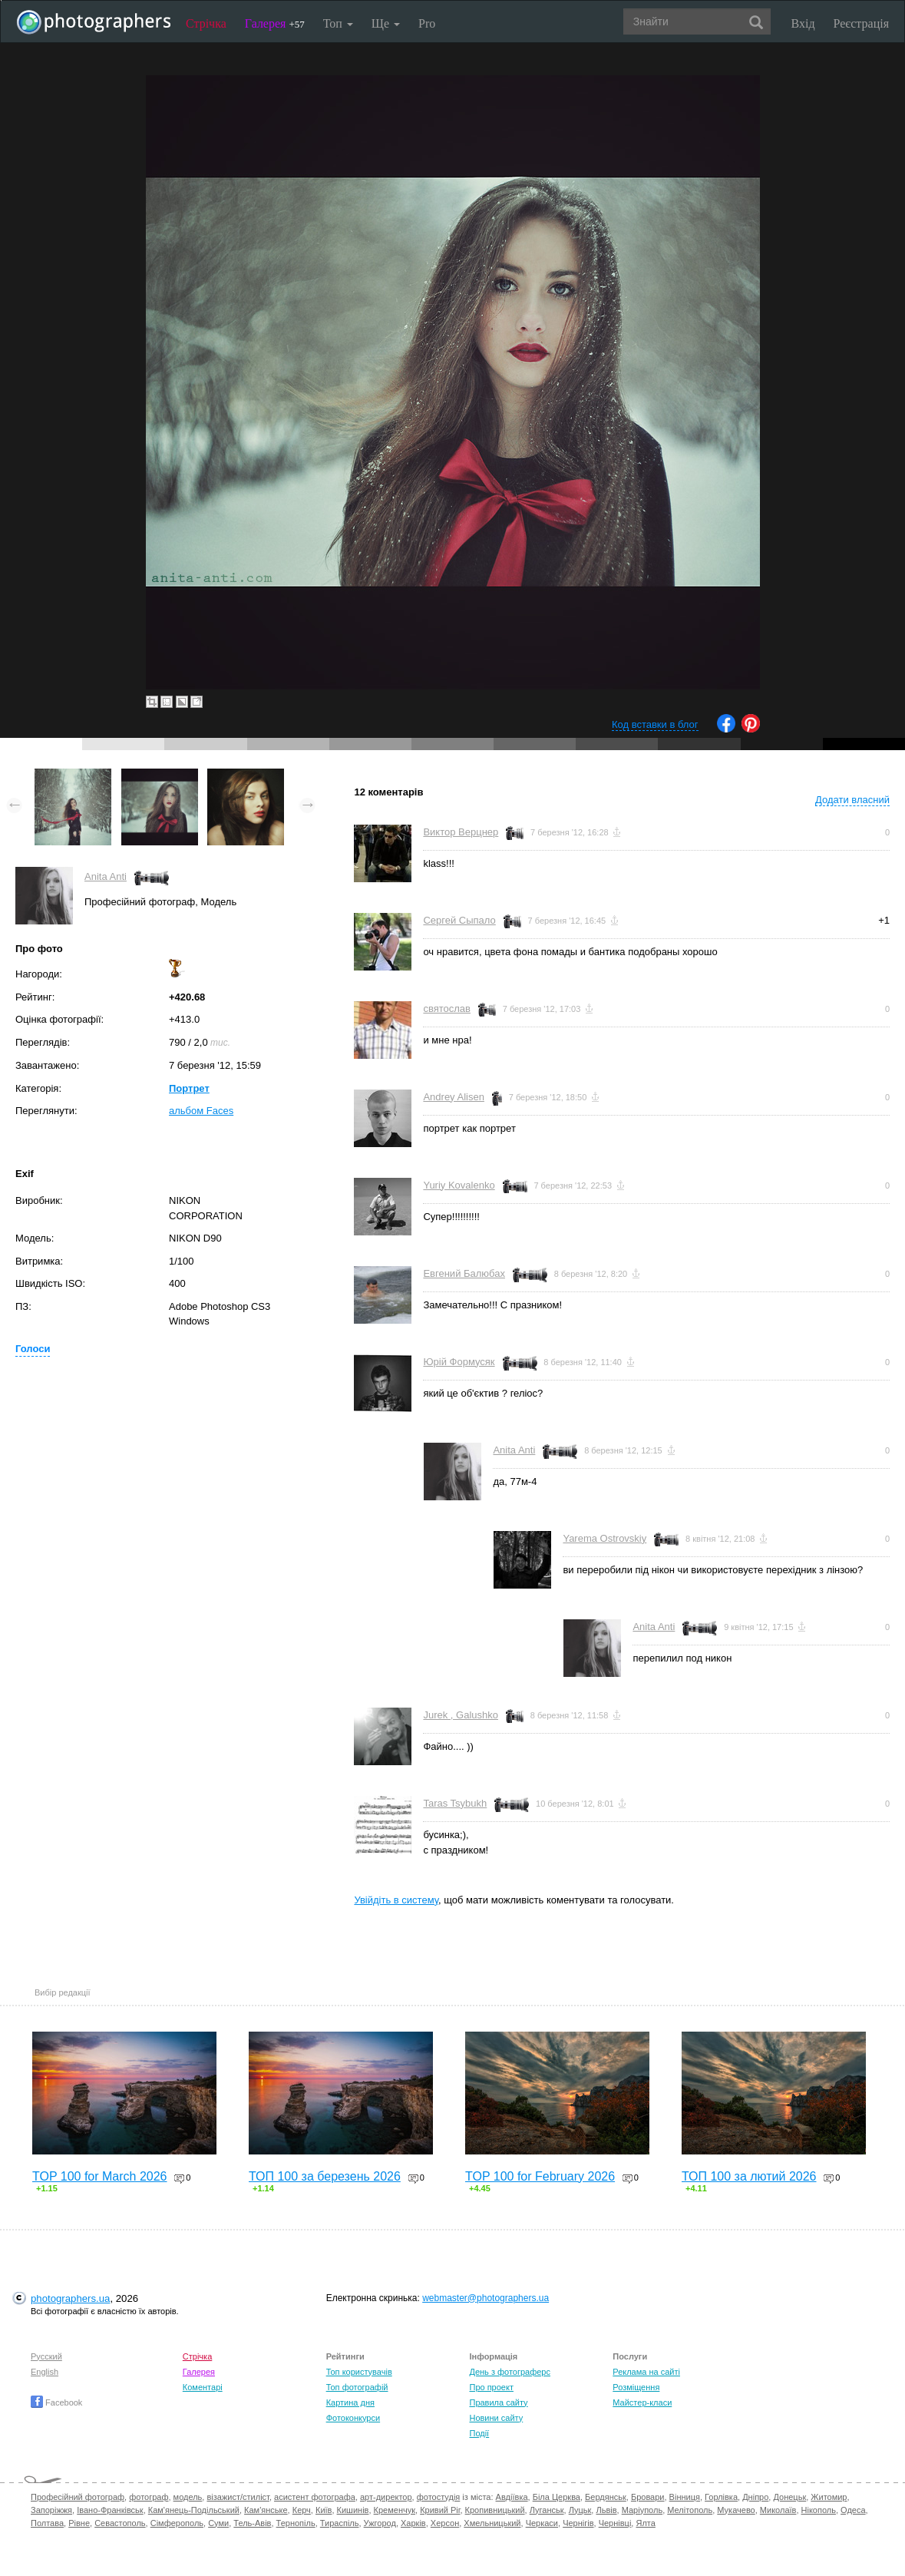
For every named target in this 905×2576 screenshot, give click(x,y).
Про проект (491, 2387)
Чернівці (615, 2523)
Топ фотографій (357, 2387)
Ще (386, 23)
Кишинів (353, 2510)
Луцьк (580, 2510)
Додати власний (852, 799)
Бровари (648, 2497)
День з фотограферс (509, 2371)
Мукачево (736, 2510)
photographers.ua (70, 2298)
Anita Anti (105, 876)
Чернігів (578, 2523)
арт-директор (386, 2497)
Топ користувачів (359, 2371)
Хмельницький (492, 2523)
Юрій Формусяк (458, 1361)
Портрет (189, 1088)
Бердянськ (605, 2497)
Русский (46, 2356)
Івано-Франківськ (110, 2510)
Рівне (79, 2523)
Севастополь (119, 2523)
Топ (338, 23)
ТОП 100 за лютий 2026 (749, 2176)
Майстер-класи (642, 2402)
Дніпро (755, 2497)
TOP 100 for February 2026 (540, 2176)
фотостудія (439, 2497)
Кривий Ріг (440, 2510)
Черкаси (542, 2523)
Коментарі (203, 2387)
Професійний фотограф (77, 2497)
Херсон (445, 2523)
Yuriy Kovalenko (458, 1185)
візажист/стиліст (237, 2497)
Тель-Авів (252, 2523)
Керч (301, 2510)
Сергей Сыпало (459, 920)
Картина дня (350, 2402)
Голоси (32, 1348)
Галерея (275, 23)
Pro (426, 23)
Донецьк (789, 2497)
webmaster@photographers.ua (485, 2298)
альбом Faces (201, 1110)
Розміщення (636, 2387)
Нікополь (818, 2510)
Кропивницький (495, 2510)
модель (188, 2497)
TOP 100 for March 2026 (99, 2176)
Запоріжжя (51, 2510)
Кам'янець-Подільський (193, 2510)
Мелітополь (689, 2510)
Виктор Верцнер (460, 832)
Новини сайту (496, 2417)
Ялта (645, 2523)
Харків (413, 2523)
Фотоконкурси (353, 2417)
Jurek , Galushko (460, 1715)
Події (479, 2433)
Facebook (56, 2402)
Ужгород (380, 2523)
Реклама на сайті (646, 2371)
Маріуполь (642, 2510)
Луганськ (547, 2510)
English (44, 2371)
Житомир (829, 2497)
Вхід (803, 23)
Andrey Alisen (453, 1097)
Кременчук (394, 2510)
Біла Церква (556, 2497)
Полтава (47, 2523)
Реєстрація (861, 23)
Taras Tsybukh (455, 1803)
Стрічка (206, 23)
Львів (606, 2510)
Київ (323, 2510)
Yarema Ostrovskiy (604, 1538)
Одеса (853, 2510)
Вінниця (684, 2497)
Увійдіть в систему (396, 1900)
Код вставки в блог (655, 724)
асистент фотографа (314, 2497)
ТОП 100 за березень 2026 (325, 2176)
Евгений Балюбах (464, 1273)
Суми (218, 2523)
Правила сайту (498, 2402)
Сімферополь (176, 2523)
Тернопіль (295, 2523)
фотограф (148, 2497)
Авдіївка (512, 2497)
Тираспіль (339, 2523)
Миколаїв (778, 2510)
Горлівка (721, 2497)
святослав (447, 1008)
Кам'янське (266, 2510)
